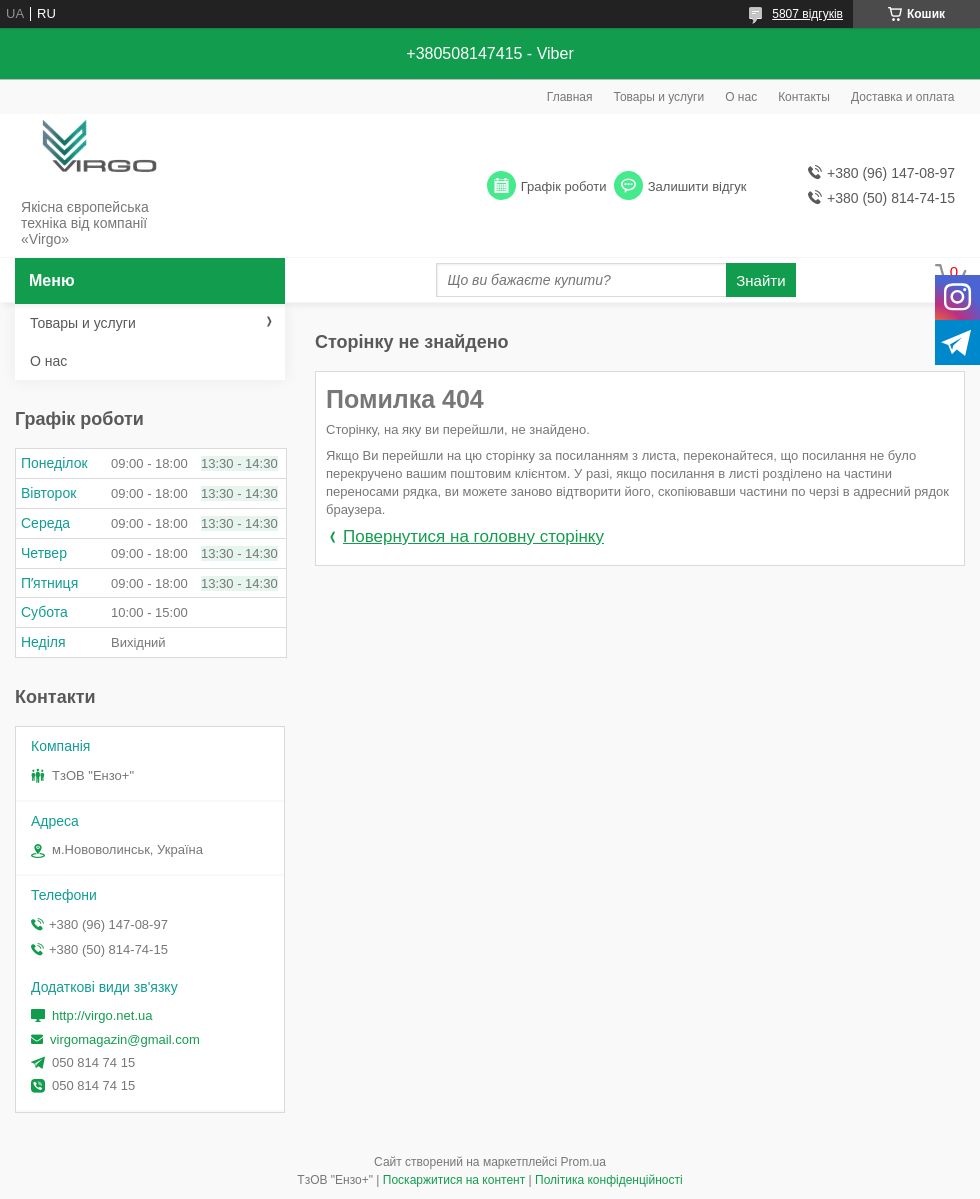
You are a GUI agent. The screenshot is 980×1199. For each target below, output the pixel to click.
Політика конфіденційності (609, 1180)
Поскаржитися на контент (454, 1180)
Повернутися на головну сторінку (473, 536)
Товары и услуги (659, 97)
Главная (570, 97)
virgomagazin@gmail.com (125, 1039)
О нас (741, 97)
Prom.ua (583, 1162)
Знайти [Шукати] (760, 280)
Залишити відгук (697, 186)
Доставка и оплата (903, 97)
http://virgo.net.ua (102, 1015)
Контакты (804, 97)
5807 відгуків (807, 14)
